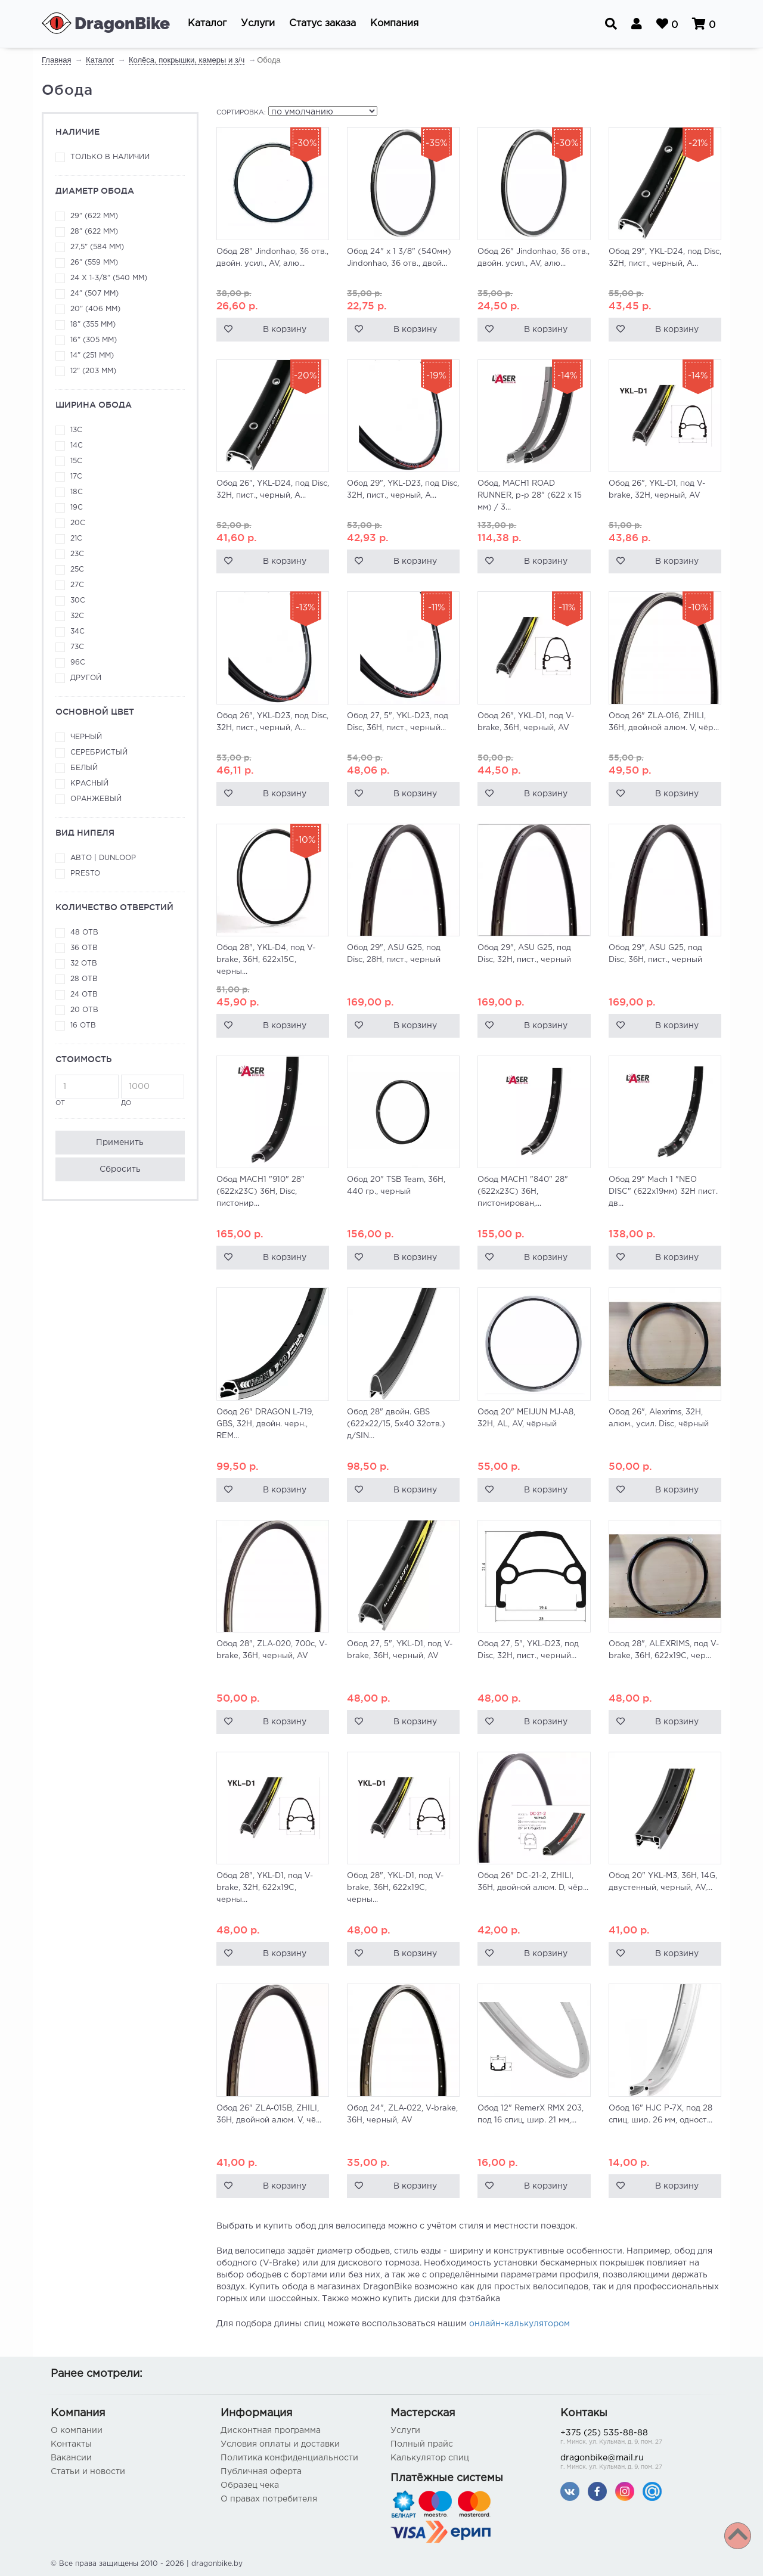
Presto (85, 873)
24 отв (84, 994)
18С (76, 492)
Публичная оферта (261, 2471)
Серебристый (99, 752)
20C (77, 523)
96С (77, 662)
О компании (77, 2430)
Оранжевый (96, 799)
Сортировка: (241, 113)
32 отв (83, 963)
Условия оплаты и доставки (280, 2444)
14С (76, 445)
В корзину (284, 329)
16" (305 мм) (93, 340)
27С (77, 585)
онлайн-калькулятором (519, 2323)
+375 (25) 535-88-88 (636, 2438)
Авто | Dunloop (103, 858)
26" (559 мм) (94, 262)
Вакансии (71, 2458)
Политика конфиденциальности (289, 2458)
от (87, 1090)
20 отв (84, 1010)
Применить (120, 1142)
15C (76, 461)
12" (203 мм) (93, 371)
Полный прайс (421, 2444)
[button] (207, 24)
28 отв (84, 979)
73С (77, 647)
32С (77, 616)
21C (76, 538)
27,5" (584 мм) (97, 247)
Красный (89, 783)
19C (76, 507)
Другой (85, 678)
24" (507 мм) (94, 293)
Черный (86, 737)
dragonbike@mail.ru (636, 2463)
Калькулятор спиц (429, 2458)
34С (77, 631)
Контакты (71, 2444)
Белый (84, 768)
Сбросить (120, 1169)
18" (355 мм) (93, 324)
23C (77, 554)
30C (77, 600)
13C (76, 430)
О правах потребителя (269, 2499)
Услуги (405, 2430)
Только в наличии (110, 157)
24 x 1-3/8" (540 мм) (108, 278)
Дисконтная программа (271, 2430)
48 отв (84, 932)
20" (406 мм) (95, 309)
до (152, 1090)
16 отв (83, 1025)
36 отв (84, 948)
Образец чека (250, 2485)
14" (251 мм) (92, 355)
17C (76, 476)
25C (77, 569)
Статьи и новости (88, 2471)
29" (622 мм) (94, 216)
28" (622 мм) (94, 231)
